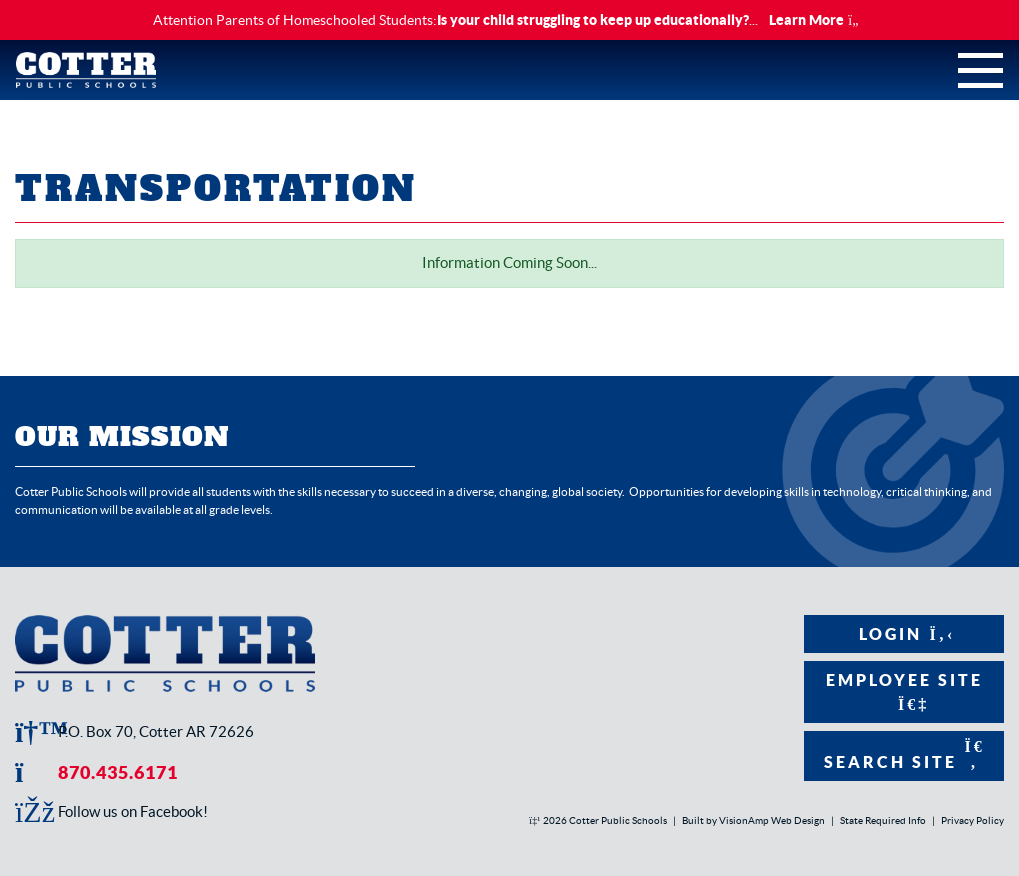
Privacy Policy (972, 820)
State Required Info (883, 820)
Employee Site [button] (904, 691)
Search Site (904, 754)
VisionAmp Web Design (772, 820)
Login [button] (904, 634)
